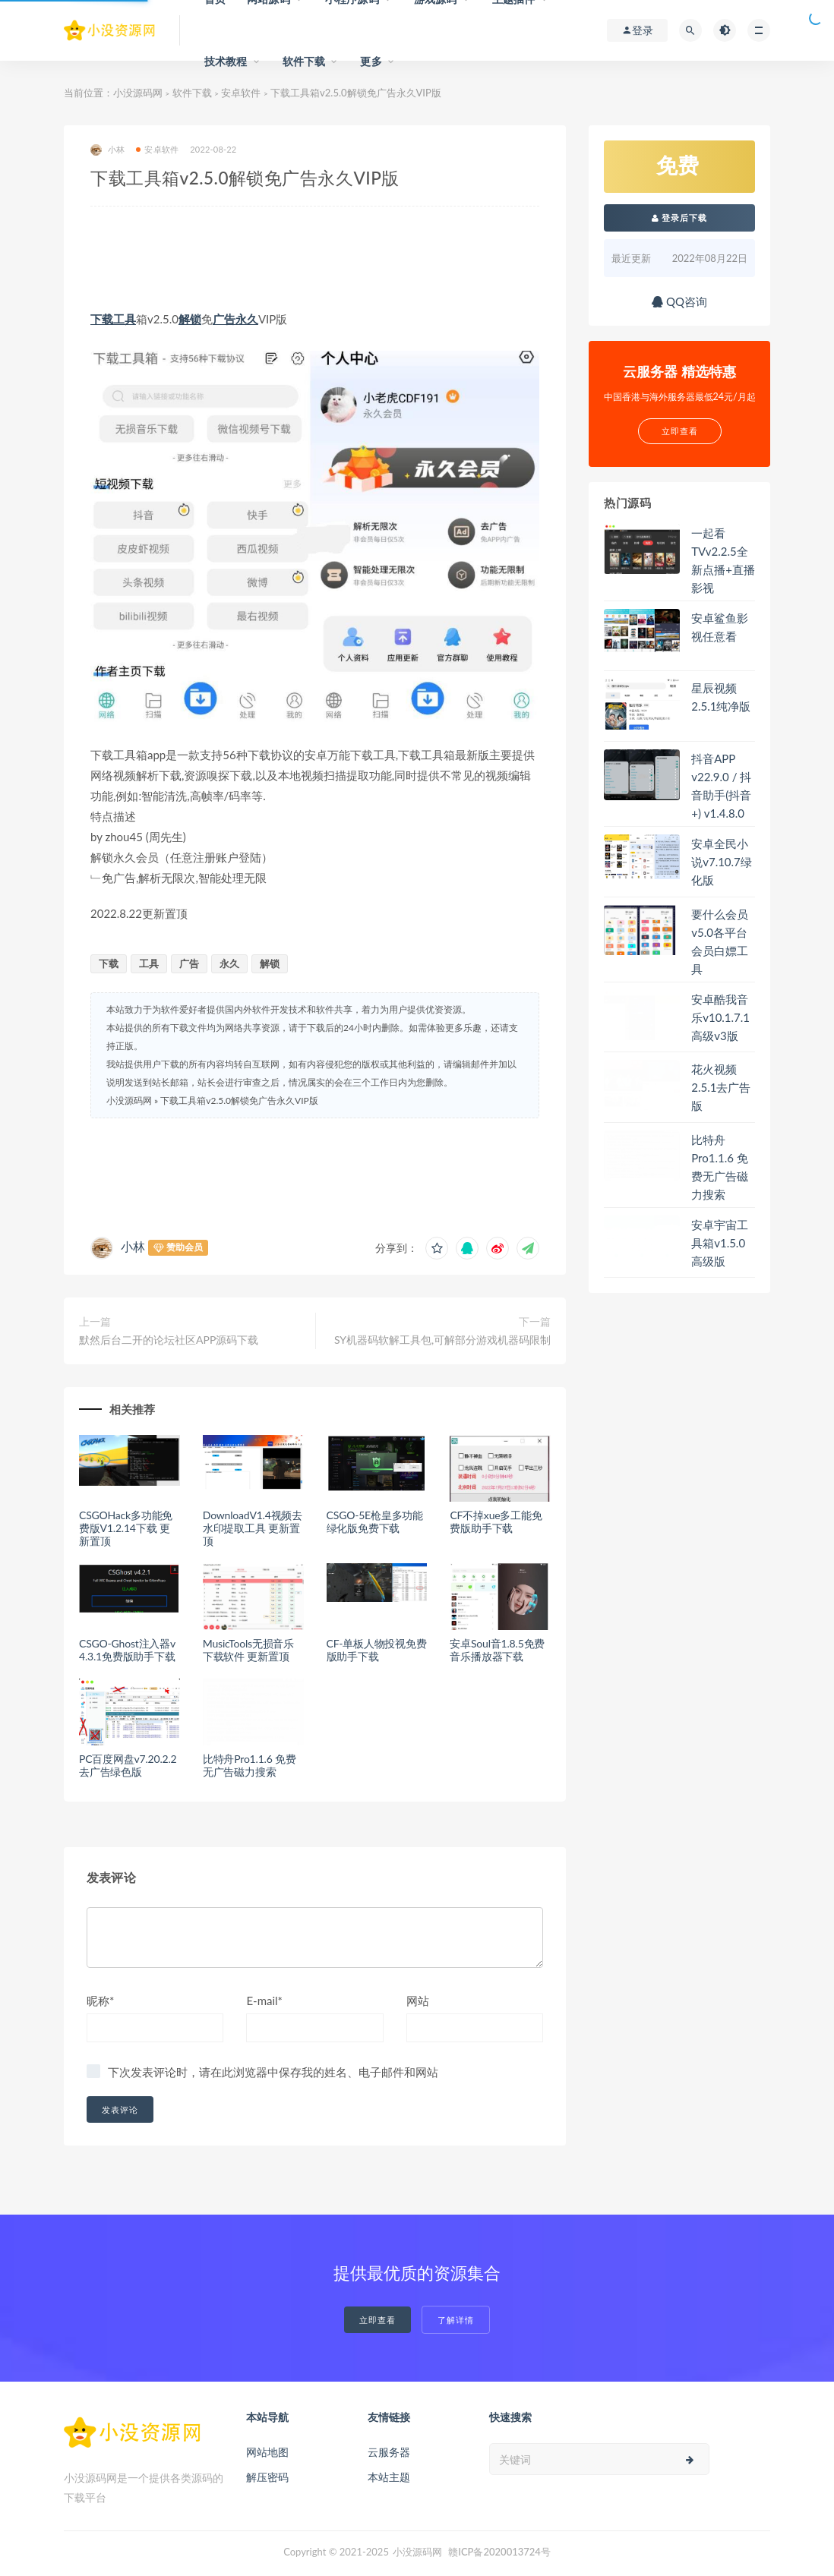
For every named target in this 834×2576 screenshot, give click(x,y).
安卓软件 (241, 93)
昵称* (100, 2000)
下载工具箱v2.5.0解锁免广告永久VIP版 (238, 1100)
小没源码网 (138, 93)
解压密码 (267, 2476)
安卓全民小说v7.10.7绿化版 (721, 862)
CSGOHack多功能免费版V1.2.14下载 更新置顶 (125, 1528)
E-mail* (264, 2000)
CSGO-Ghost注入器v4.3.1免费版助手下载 (127, 1650)
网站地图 (267, 2451)
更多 (370, 61)
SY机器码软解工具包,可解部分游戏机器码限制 (442, 1339)
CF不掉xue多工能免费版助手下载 (496, 1521)
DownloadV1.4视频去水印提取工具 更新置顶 (252, 1528)
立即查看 (377, 2320)
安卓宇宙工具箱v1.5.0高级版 (719, 1243)
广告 (224, 319)
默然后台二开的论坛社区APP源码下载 (168, 1339)
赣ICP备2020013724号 (499, 2552)
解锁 (189, 319)
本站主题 (389, 2476)
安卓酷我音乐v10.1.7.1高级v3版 (720, 1017)
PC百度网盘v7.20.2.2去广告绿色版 (128, 1765)
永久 (246, 319)
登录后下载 (680, 217)
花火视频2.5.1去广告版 (720, 1087)
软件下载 (304, 61)
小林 (107, 150)
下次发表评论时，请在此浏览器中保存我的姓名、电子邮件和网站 (273, 2072)
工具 (124, 319)
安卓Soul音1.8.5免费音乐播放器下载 (497, 1650)
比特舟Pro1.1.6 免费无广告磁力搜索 (249, 1765)
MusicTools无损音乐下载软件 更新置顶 (248, 1650)
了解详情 (456, 2320)
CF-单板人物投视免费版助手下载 (377, 1650)
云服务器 (389, 2451)
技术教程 (226, 61)
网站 (417, 2000)
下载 (101, 319)
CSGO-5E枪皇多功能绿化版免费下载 (375, 1521)
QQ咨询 (679, 301)
